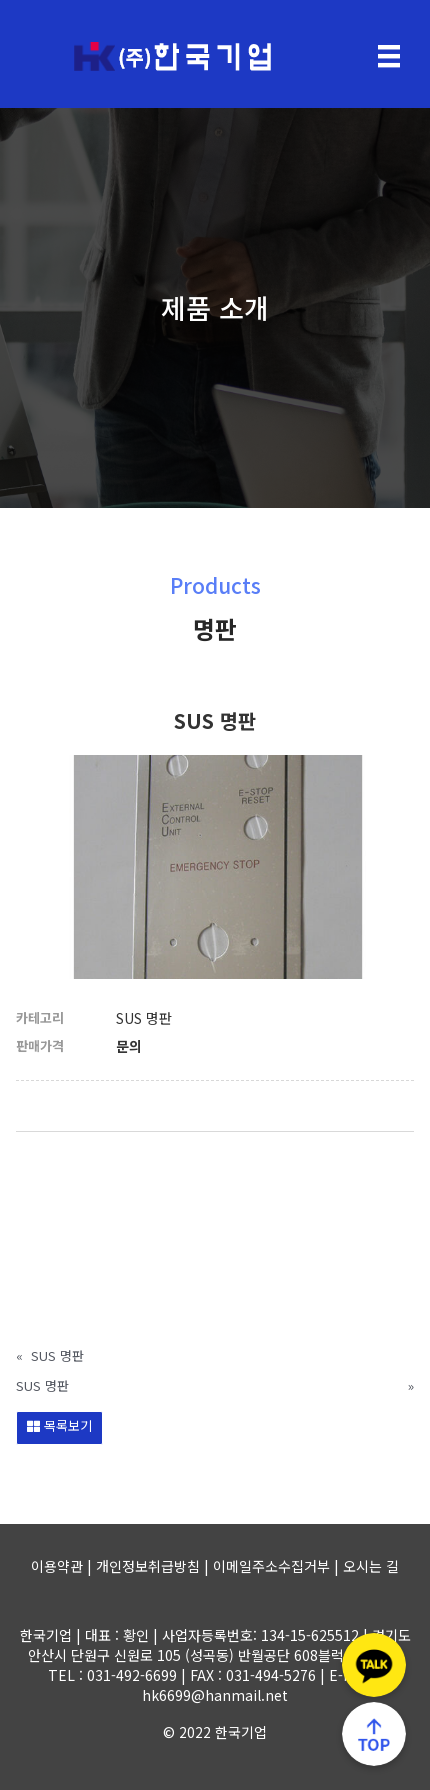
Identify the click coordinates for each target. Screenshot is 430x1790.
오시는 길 (371, 1566)
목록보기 (59, 1425)
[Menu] (389, 56)
